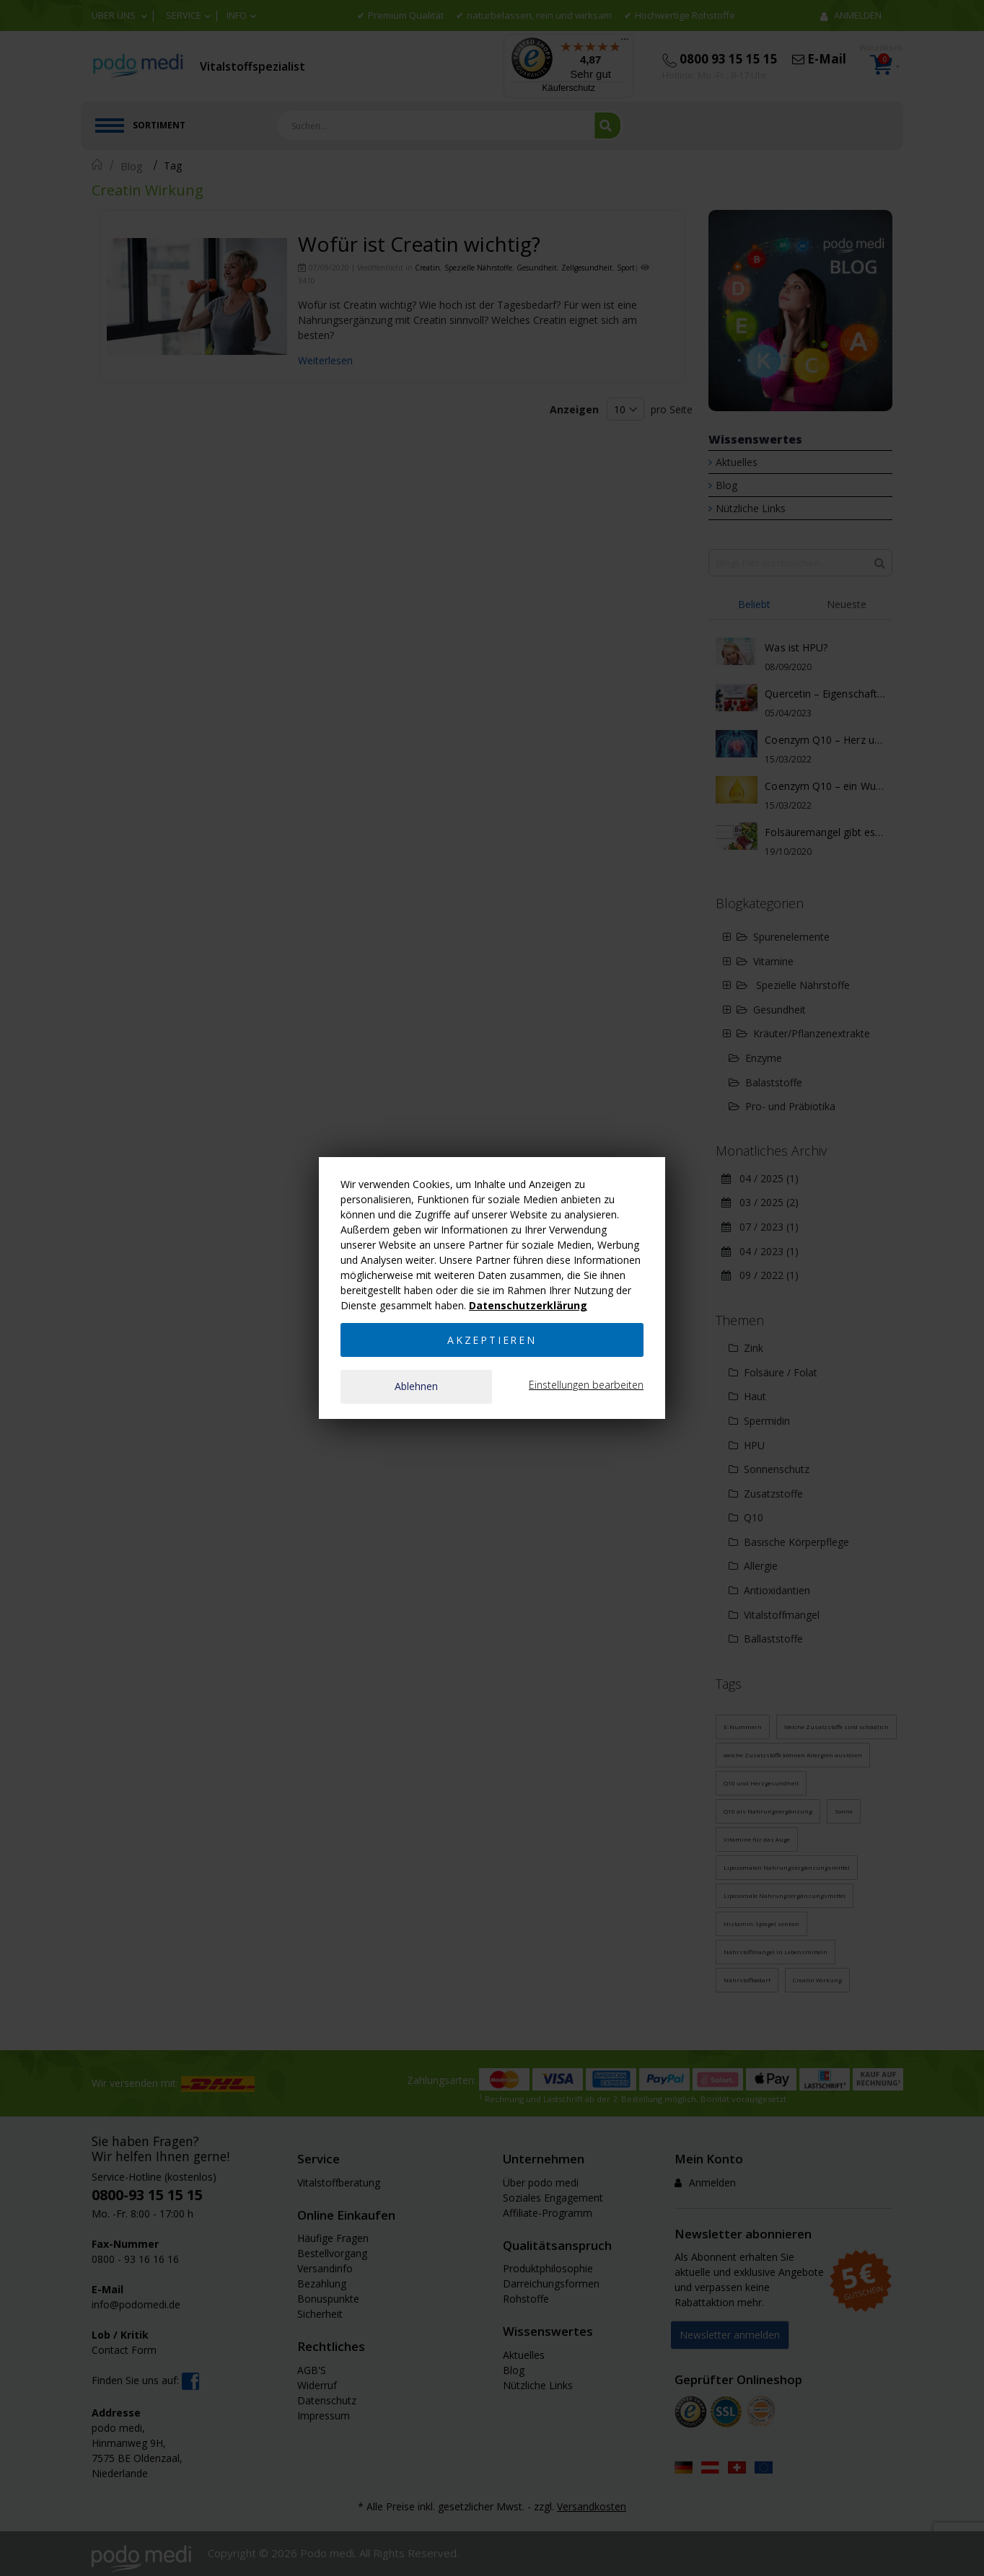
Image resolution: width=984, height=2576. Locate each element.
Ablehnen (416, 1386)
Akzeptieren (492, 1339)
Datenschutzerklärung (528, 1305)
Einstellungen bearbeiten (586, 1385)
